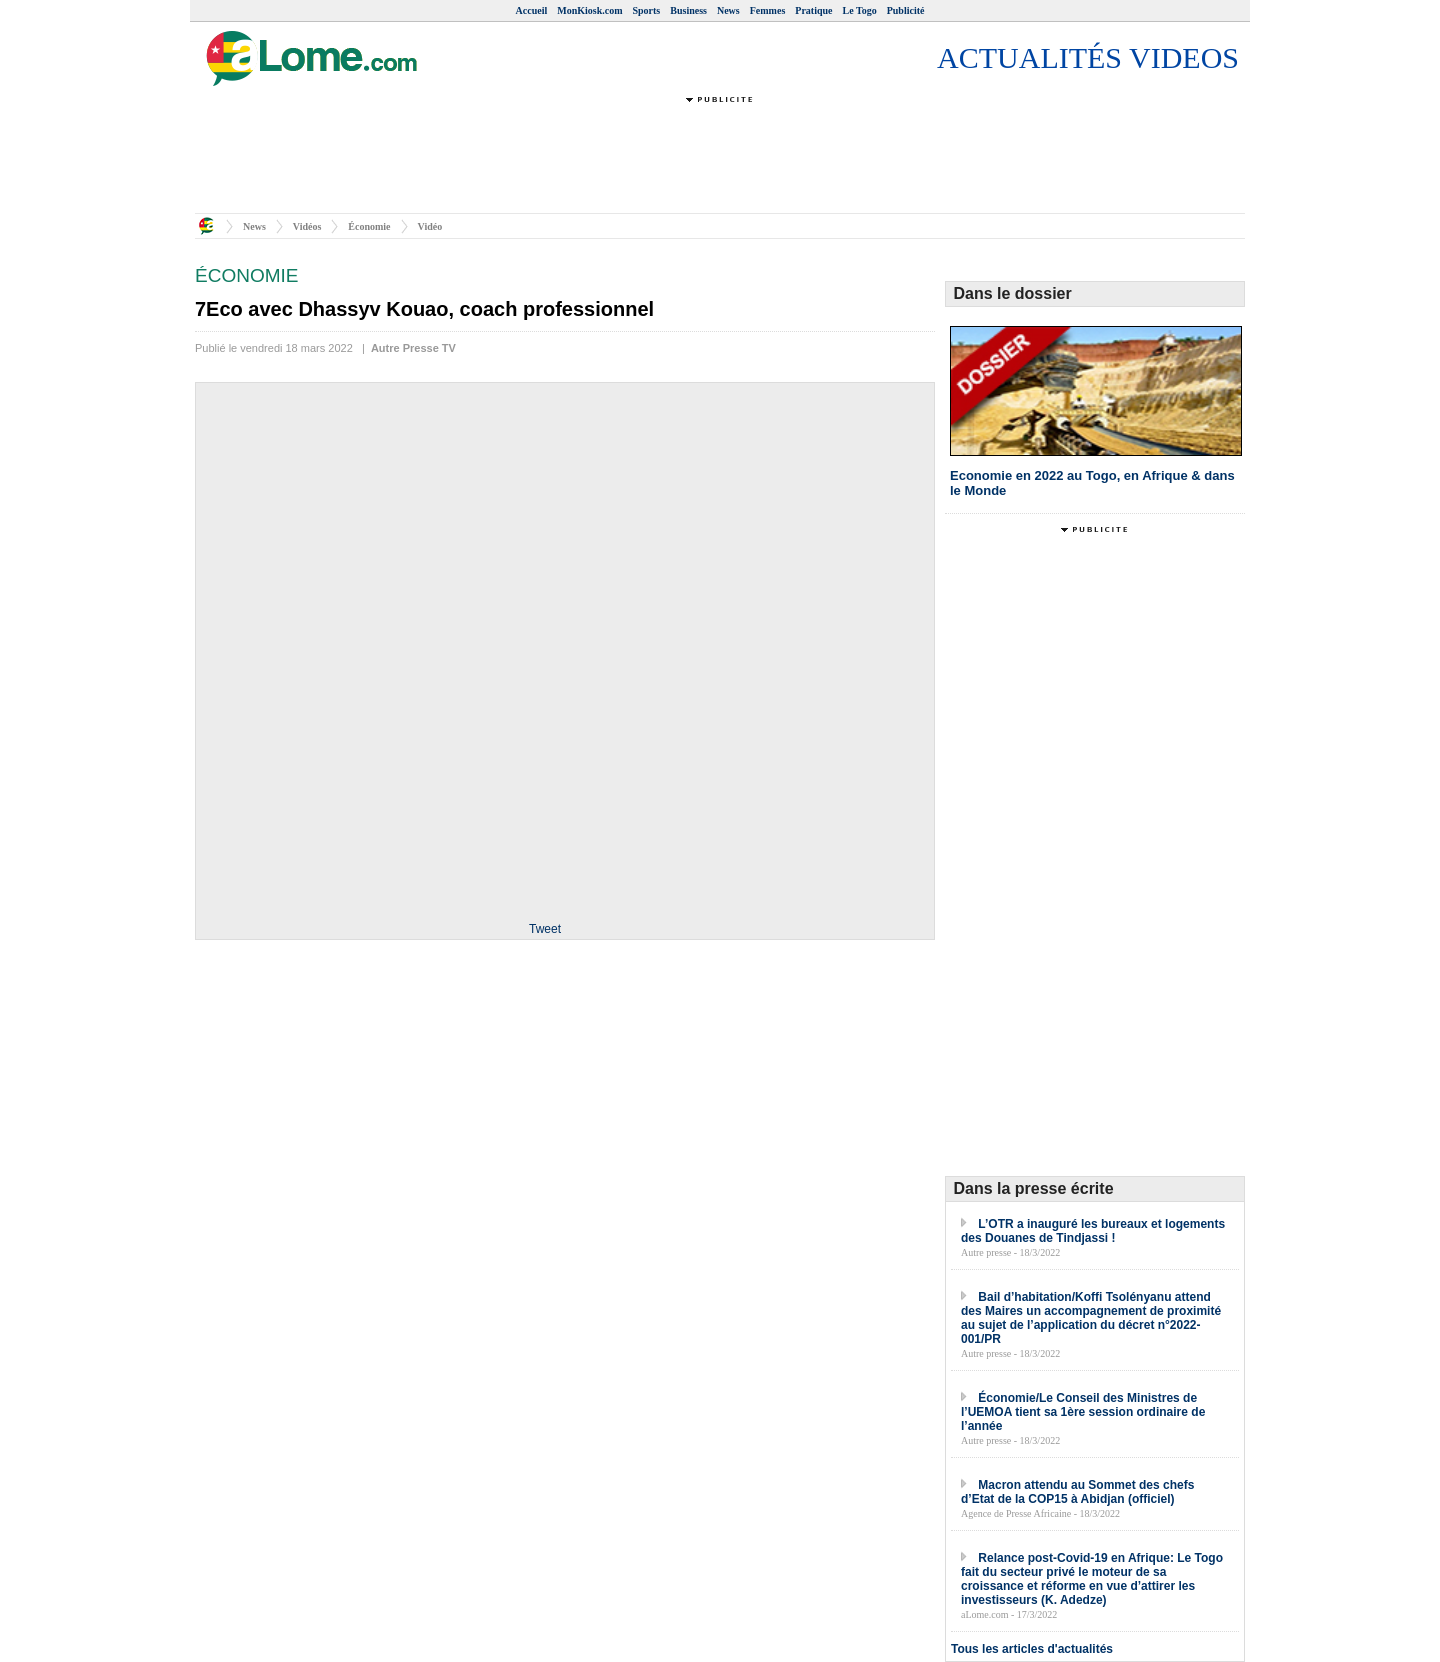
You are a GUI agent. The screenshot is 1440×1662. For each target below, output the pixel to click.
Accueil (532, 10)
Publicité (906, 10)
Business (688, 10)
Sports (646, 10)
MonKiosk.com (589, 10)
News (728, 10)
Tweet (545, 929)
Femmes (768, 10)
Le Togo (860, 10)
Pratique (813, 10)
